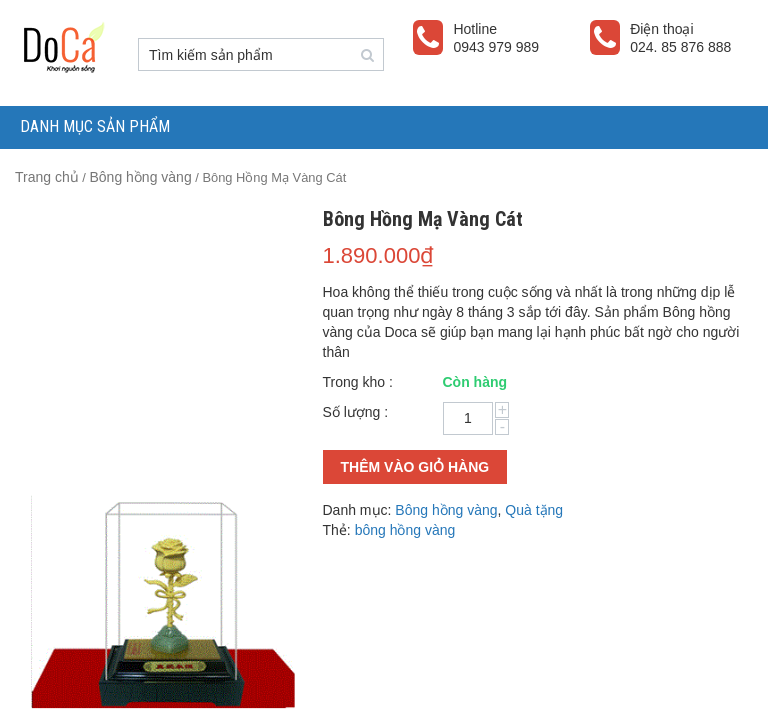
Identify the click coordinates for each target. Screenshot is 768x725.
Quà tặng (534, 510)
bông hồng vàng (405, 530)
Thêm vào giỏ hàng (415, 467)
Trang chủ (47, 177)
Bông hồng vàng (140, 177)
